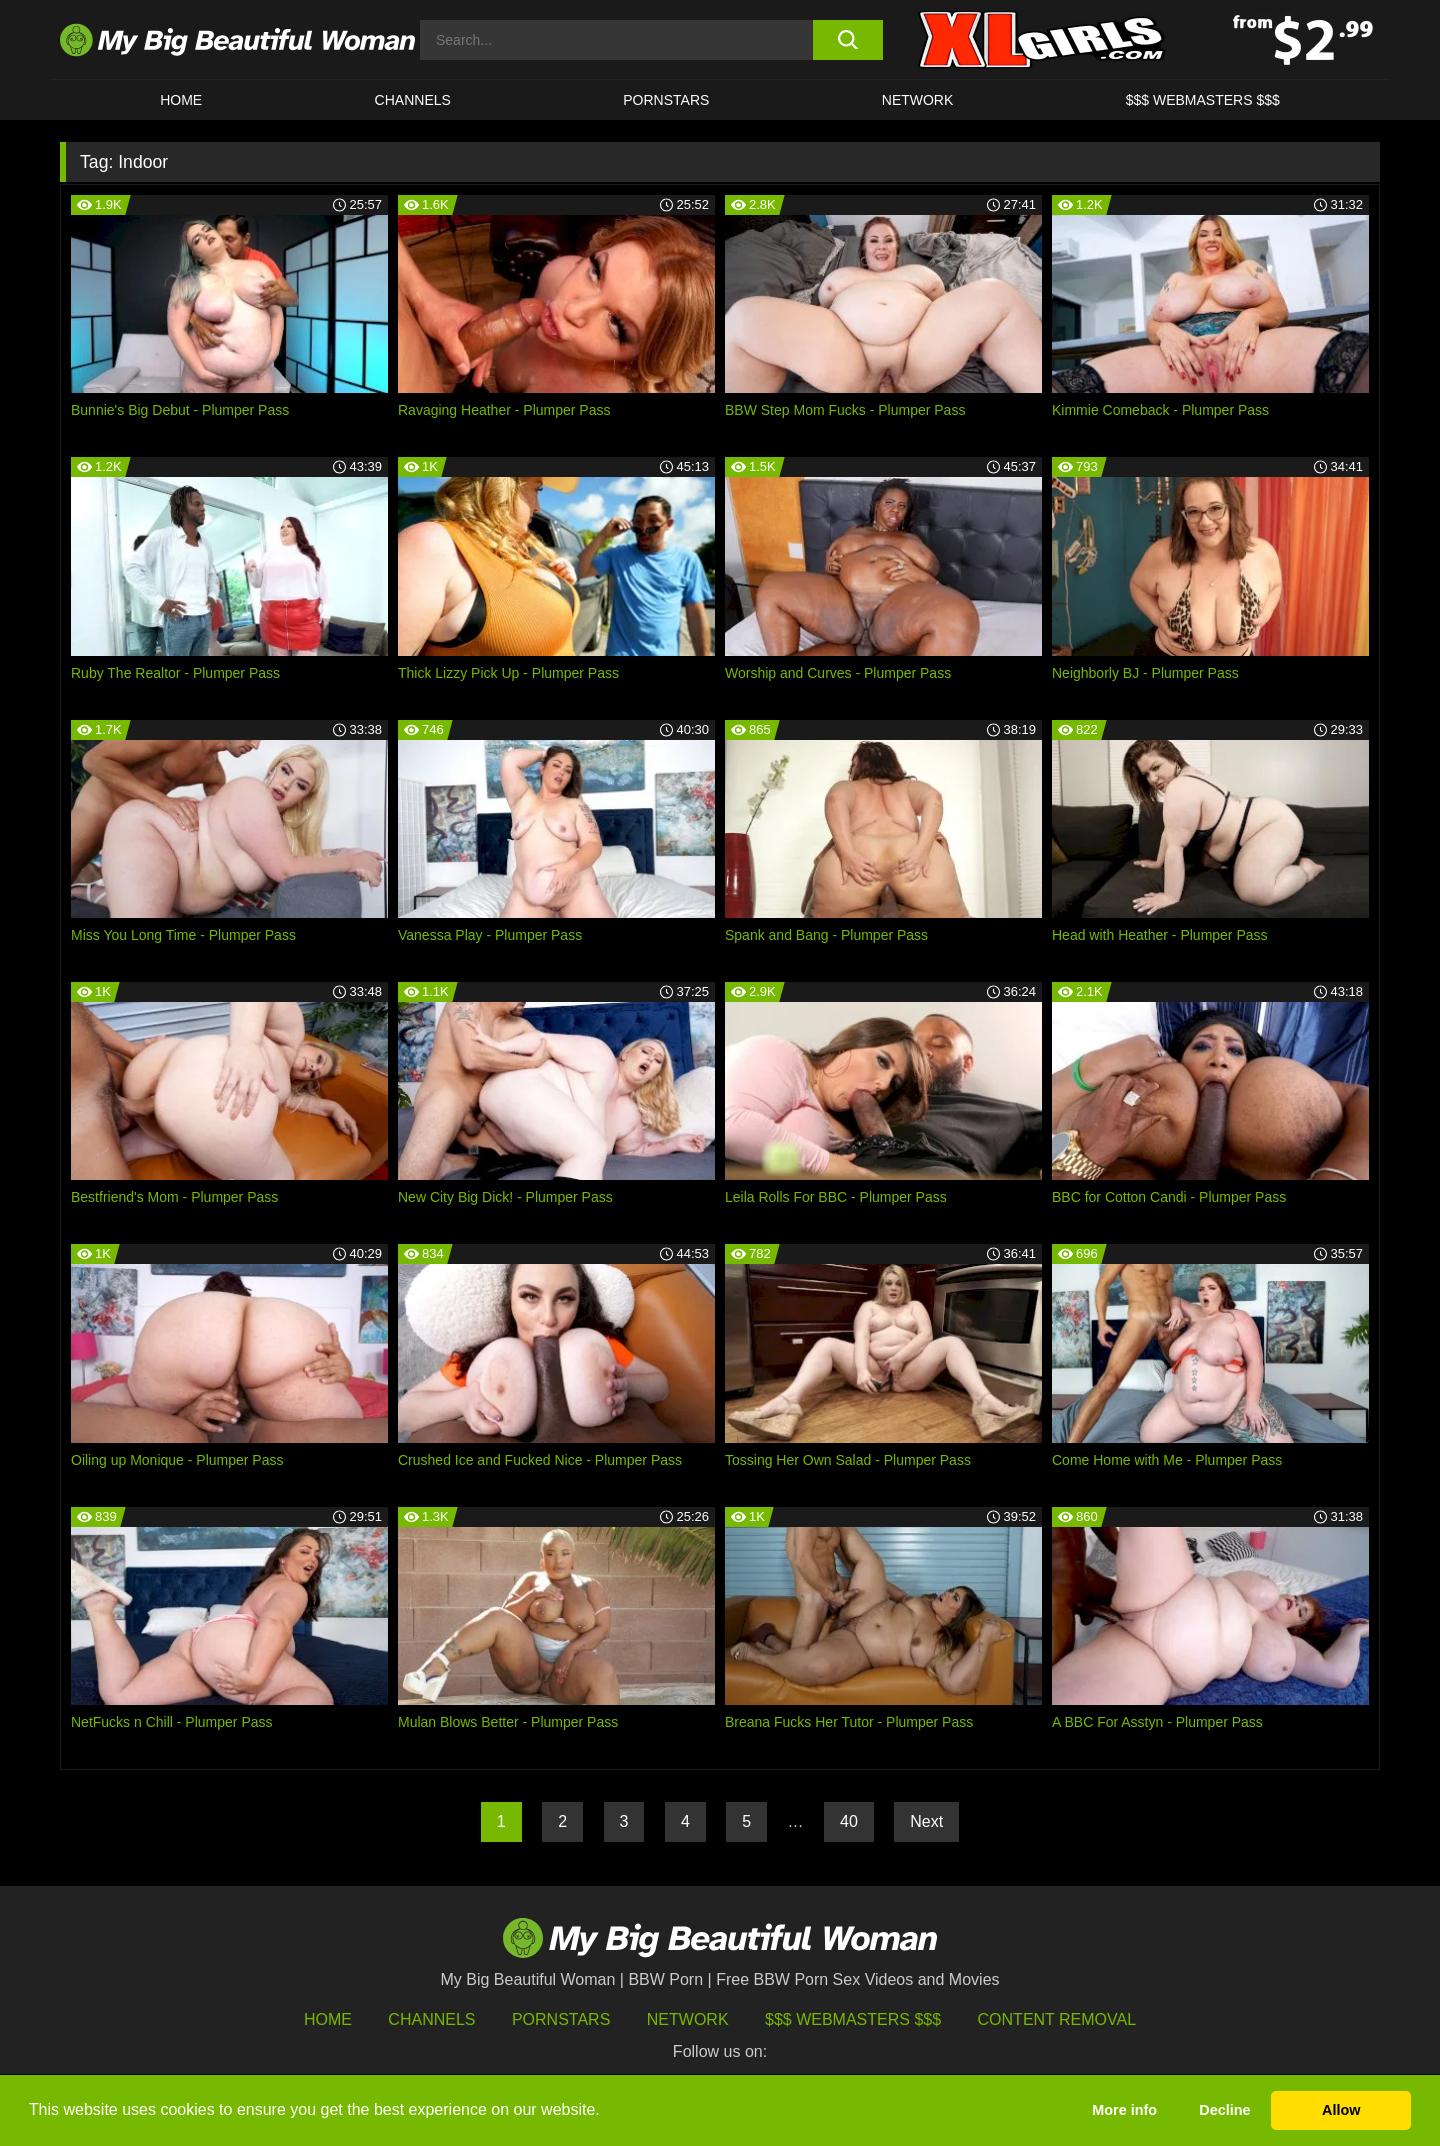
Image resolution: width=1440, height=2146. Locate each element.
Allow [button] (1341, 2110)
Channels (431, 2019)
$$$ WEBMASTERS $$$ (1203, 100)
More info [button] (1124, 2110)
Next (926, 1821)
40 (849, 1821)
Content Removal (1057, 2019)
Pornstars (666, 100)
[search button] (847, 40)
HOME (181, 100)
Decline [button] (1224, 2110)
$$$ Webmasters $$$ (853, 2019)
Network (918, 100)
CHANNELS (413, 100)
